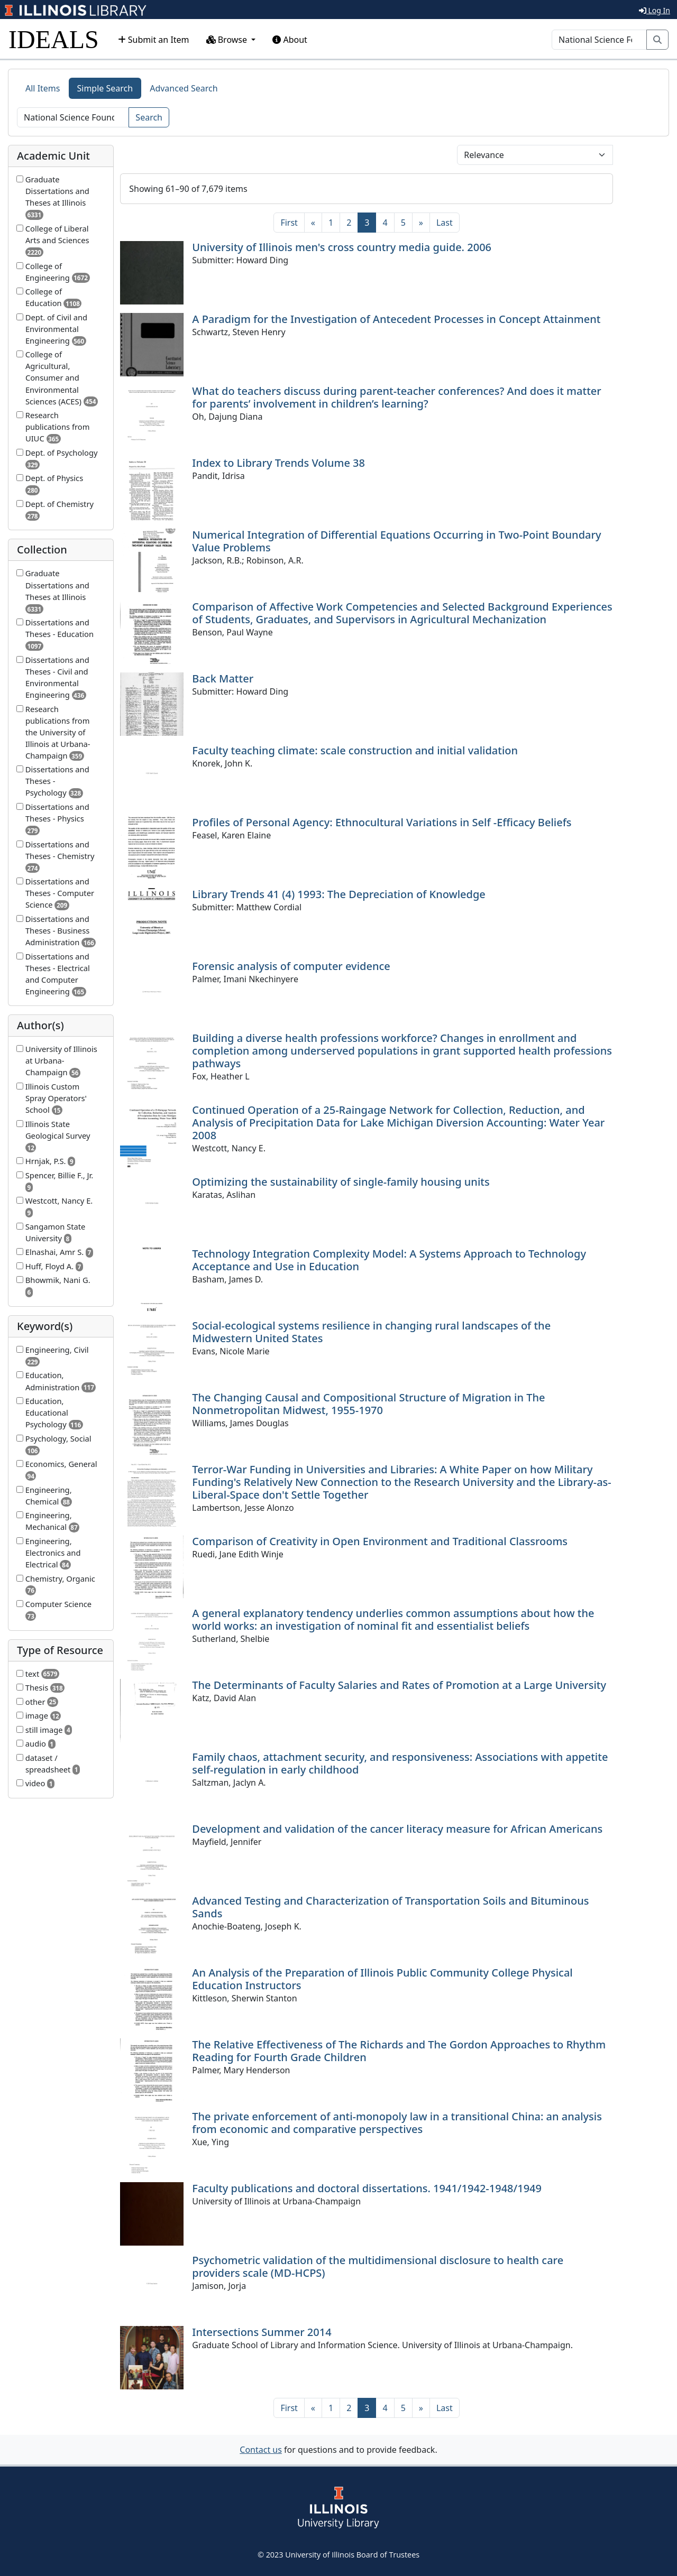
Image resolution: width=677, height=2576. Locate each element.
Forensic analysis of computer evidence (291, 966)
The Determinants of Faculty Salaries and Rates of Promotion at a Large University (399, 1685)
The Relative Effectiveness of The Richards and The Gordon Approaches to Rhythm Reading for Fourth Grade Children (399, 2050)
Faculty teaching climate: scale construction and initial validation (355, 750)
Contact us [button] (261, 2449)
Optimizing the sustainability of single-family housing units (340, 1182)
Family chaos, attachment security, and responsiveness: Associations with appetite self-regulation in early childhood (400, 1763)
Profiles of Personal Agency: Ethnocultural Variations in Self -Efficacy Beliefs (381, 822)
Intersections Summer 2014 (261, 2332)
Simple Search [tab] (105, 88)
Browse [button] (228, 39)
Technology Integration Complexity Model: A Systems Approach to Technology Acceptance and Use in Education (389, 1260)
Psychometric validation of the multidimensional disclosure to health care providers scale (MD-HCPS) (377, 2266)
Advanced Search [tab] (183, 88)
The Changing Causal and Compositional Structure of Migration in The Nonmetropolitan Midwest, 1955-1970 (368, 1403)
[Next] (421, 223)
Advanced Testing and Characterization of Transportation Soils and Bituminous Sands (390, 1907)
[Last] (444, 223)
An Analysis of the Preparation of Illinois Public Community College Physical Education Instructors (382, 1978)
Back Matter (222, 678)
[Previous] (313, 223)
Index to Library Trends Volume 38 (278, 463)
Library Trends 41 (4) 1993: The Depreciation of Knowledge (338, 894)
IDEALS (53, 39)
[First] (288, 223)
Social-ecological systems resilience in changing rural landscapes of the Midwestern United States (371, 1331)
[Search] (599, 40)
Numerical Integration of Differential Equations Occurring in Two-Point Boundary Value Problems (396, 541)
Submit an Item (153, 39)
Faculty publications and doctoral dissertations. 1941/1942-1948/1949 (367, 2188)
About (289, 39)
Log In (654, 10)
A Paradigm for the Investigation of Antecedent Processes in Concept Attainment (396, 319)
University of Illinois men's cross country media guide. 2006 (341, 247)
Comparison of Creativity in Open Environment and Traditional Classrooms (380, 1541)
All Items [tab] (42, 88)
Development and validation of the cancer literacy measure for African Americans (397, 1829)
